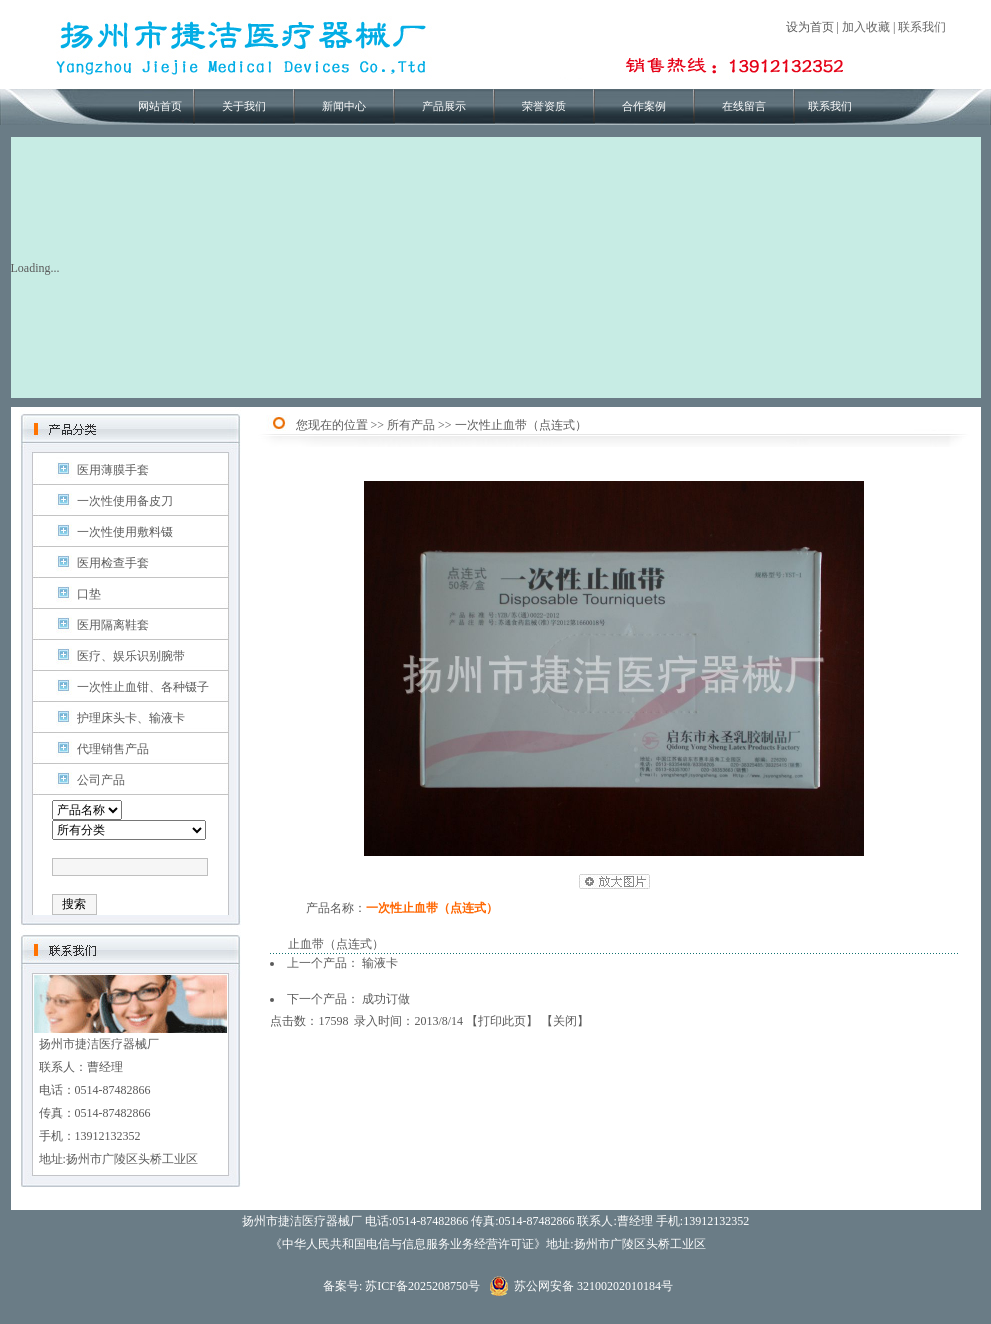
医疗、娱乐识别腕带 (131, 656)
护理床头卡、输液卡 (131, 718)
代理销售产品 (113, 749)
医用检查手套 (113, 563)
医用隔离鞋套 (113, 625)
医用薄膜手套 (113, 470)
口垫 (89, 594)
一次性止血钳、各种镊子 (143, 687)
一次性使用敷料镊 (125, 532)
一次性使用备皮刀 (125, 501)
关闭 (565, 1021)
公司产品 (101, 780)
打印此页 (502, 1021)
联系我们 (922, 27)
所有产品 (411, 425)
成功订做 (386, 999)
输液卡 (380, 963)
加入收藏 (866, 27)
